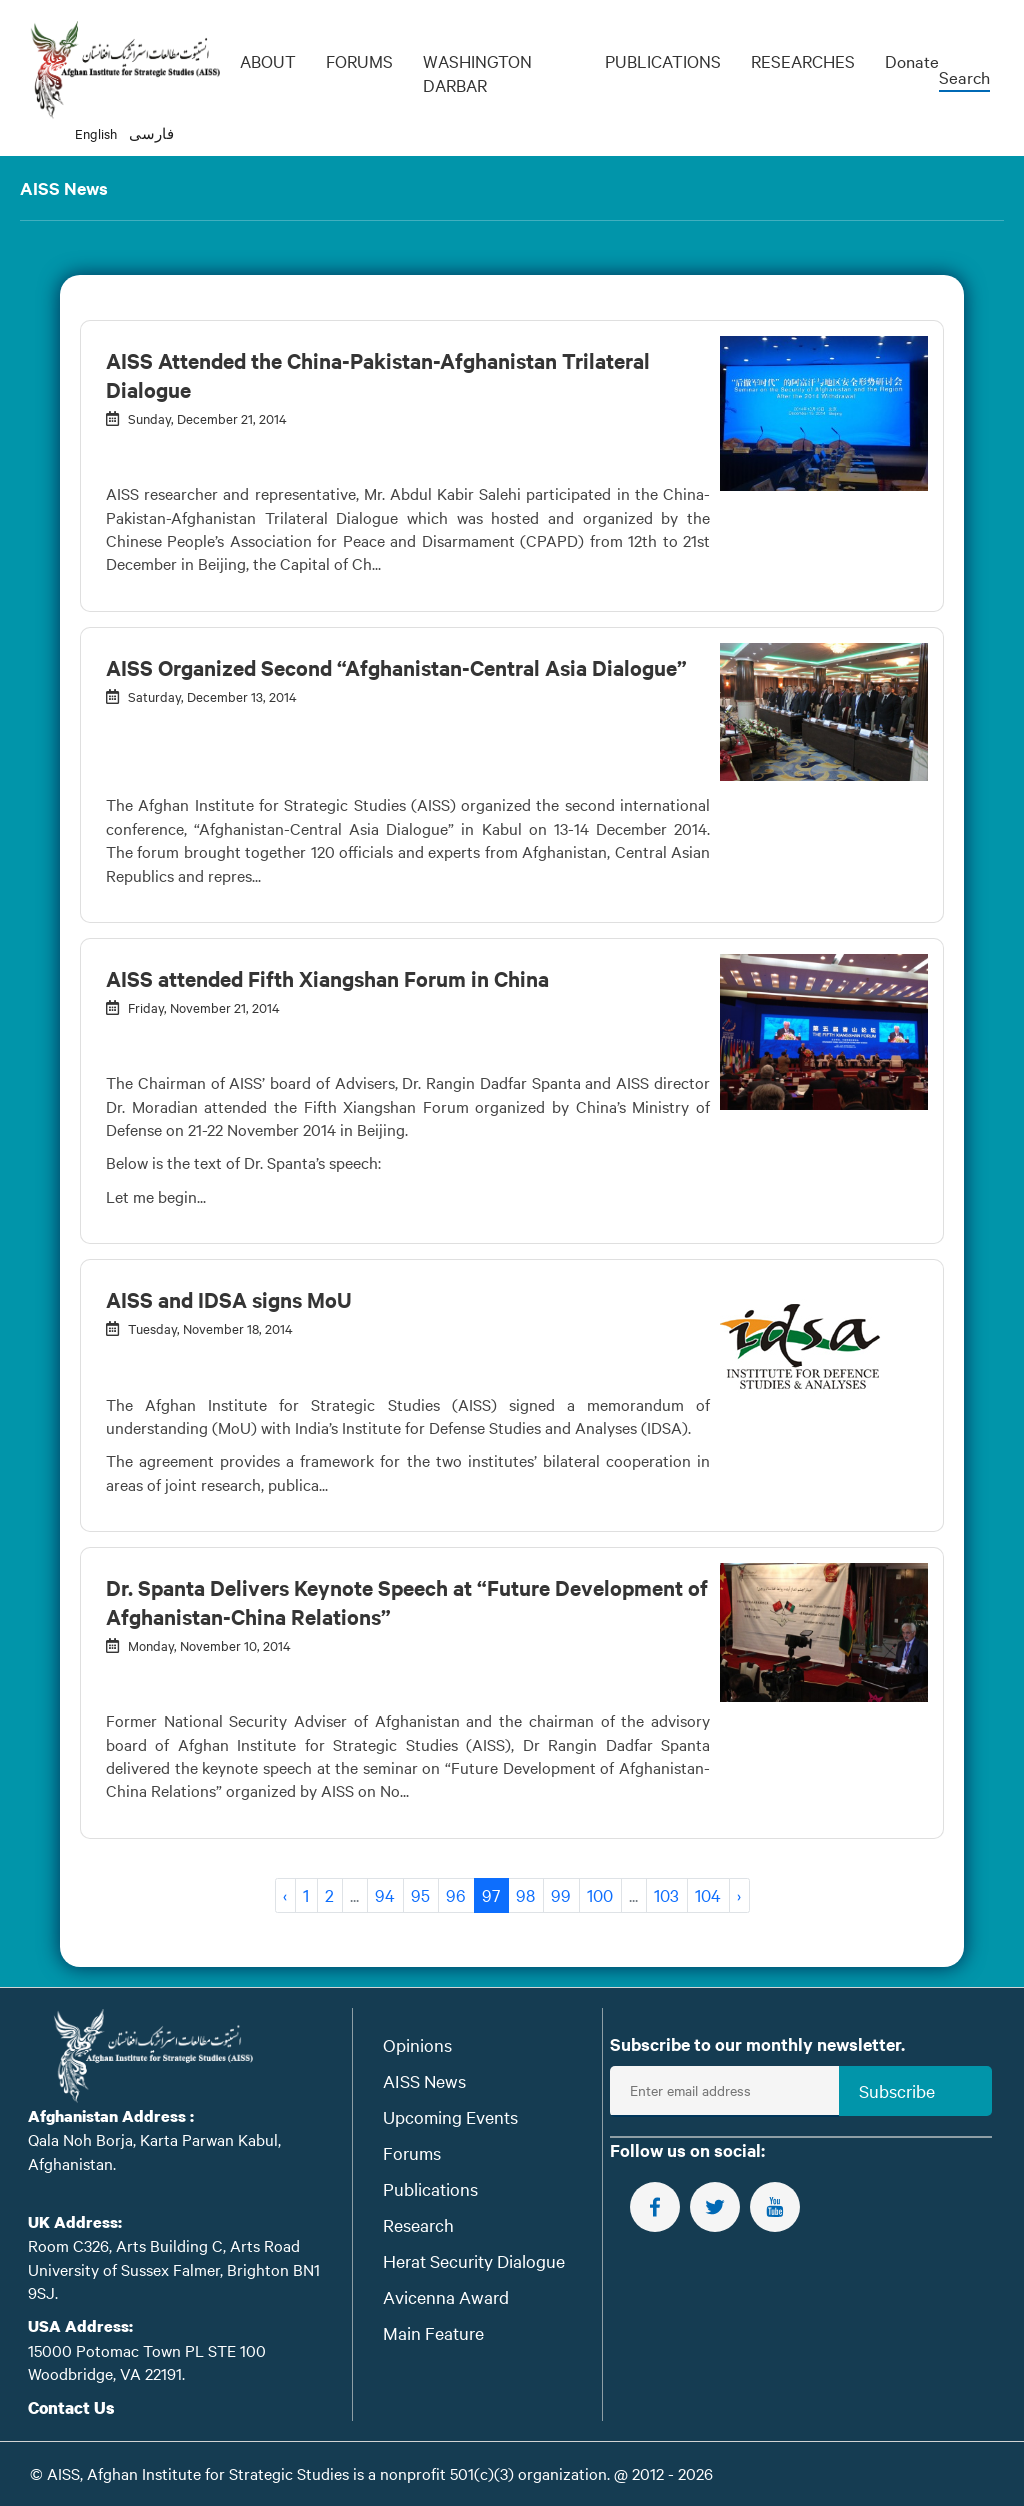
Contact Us (71, 2407)
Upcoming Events (450, 2116)
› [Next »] (739, 1894)
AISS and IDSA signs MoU (229, 1299)
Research (418, 2224)
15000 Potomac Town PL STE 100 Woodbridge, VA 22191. (147, 2361)
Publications (430, 2188)
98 (525, 1894)
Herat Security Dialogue (474, 2260)
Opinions (417, 2044)
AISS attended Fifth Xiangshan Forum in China (327, 978)
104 (708, 1894)
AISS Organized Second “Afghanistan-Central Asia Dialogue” (396, 667)
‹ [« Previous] (285, 1894)
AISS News (424, 2080)
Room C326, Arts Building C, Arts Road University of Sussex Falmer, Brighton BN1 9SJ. (174, 2268)
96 (456, 1894)
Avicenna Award (446, 2296)
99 (561, 1894)
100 (600, 1894)
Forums (412, 2152)
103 (666, 1894)
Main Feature (433, 2332)
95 (420, 1894)
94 (385, 1894)
